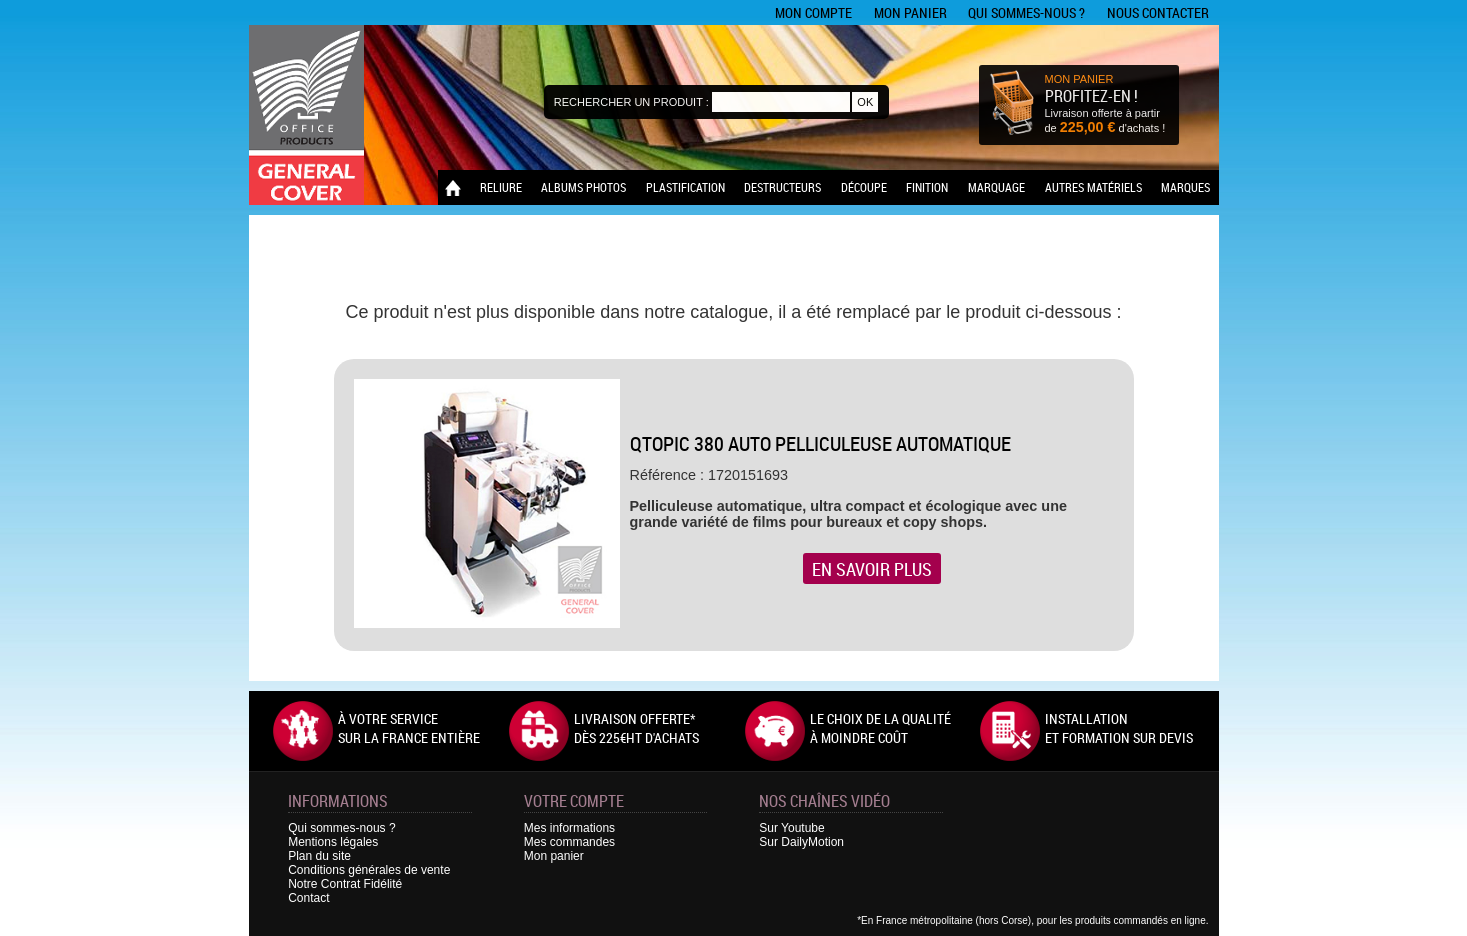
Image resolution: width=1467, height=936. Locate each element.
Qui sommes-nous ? (1026, 12)
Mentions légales (333, 842)
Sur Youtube (791, 828)
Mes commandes (569, 842)
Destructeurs (782, 187)
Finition (927, 187)
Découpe (864, 187)
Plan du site (319, 856)
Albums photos (583, 187)
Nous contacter (1158, 12)
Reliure (501, 187)
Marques (1185, 187)
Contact (308, 898)
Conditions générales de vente (369, 870)
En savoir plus (872, 569)
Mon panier (910, 12)
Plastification (685, 187)
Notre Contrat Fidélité (345, 884)
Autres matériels (1093, 187)
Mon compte (813, 12)
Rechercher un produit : (631, 102)
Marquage (996, 187)
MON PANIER (1079, 79)
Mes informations (569, 828)
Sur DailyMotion (801, 842)
